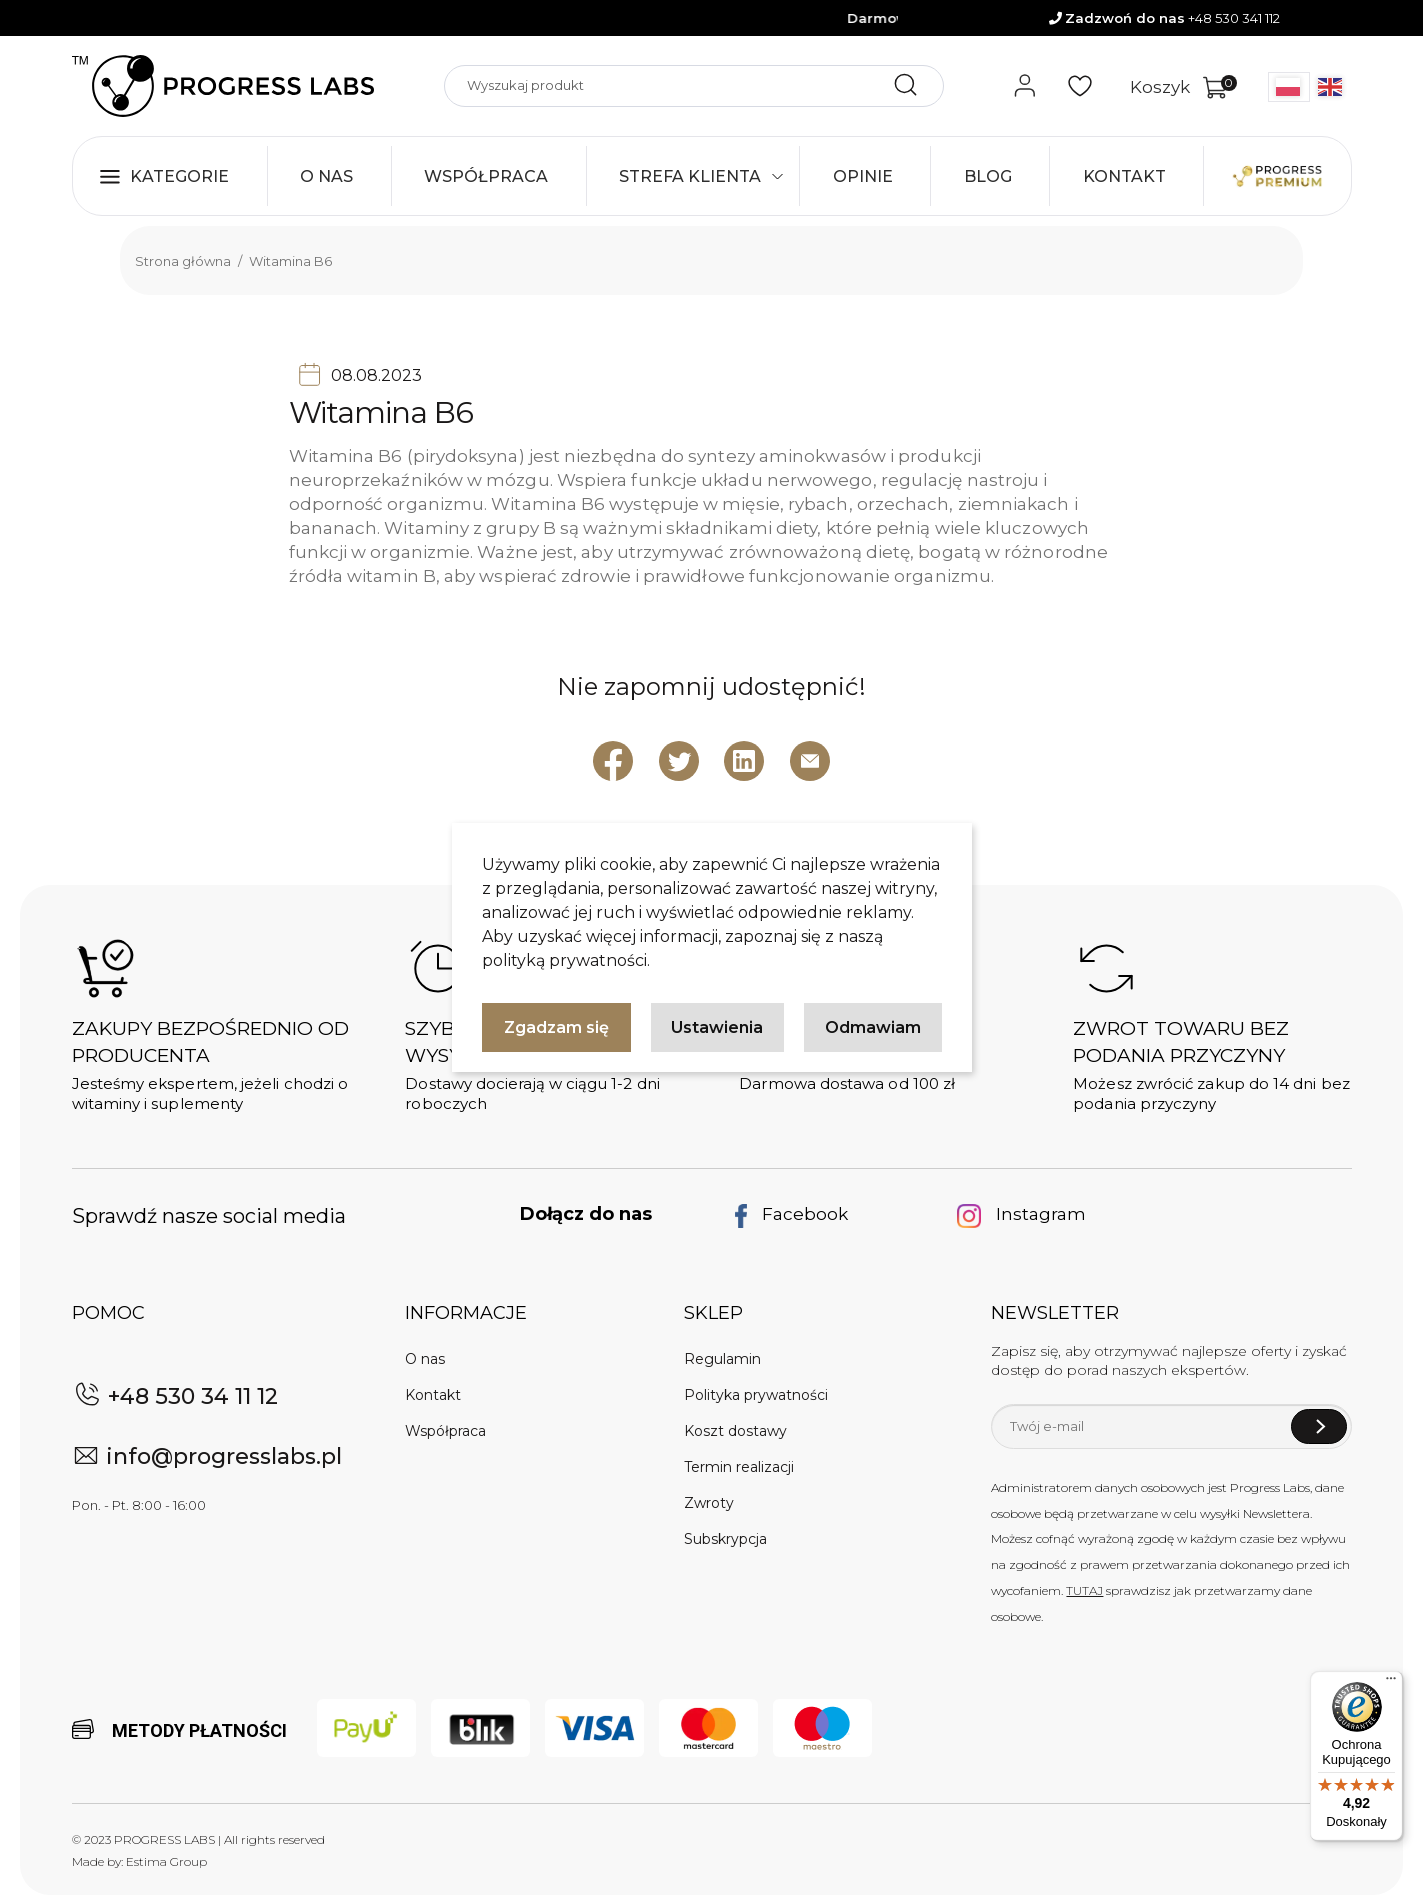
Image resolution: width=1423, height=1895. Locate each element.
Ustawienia (717, 1027)
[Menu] (1391, 1683)
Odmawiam (873, 1027)
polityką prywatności (564, 960)
